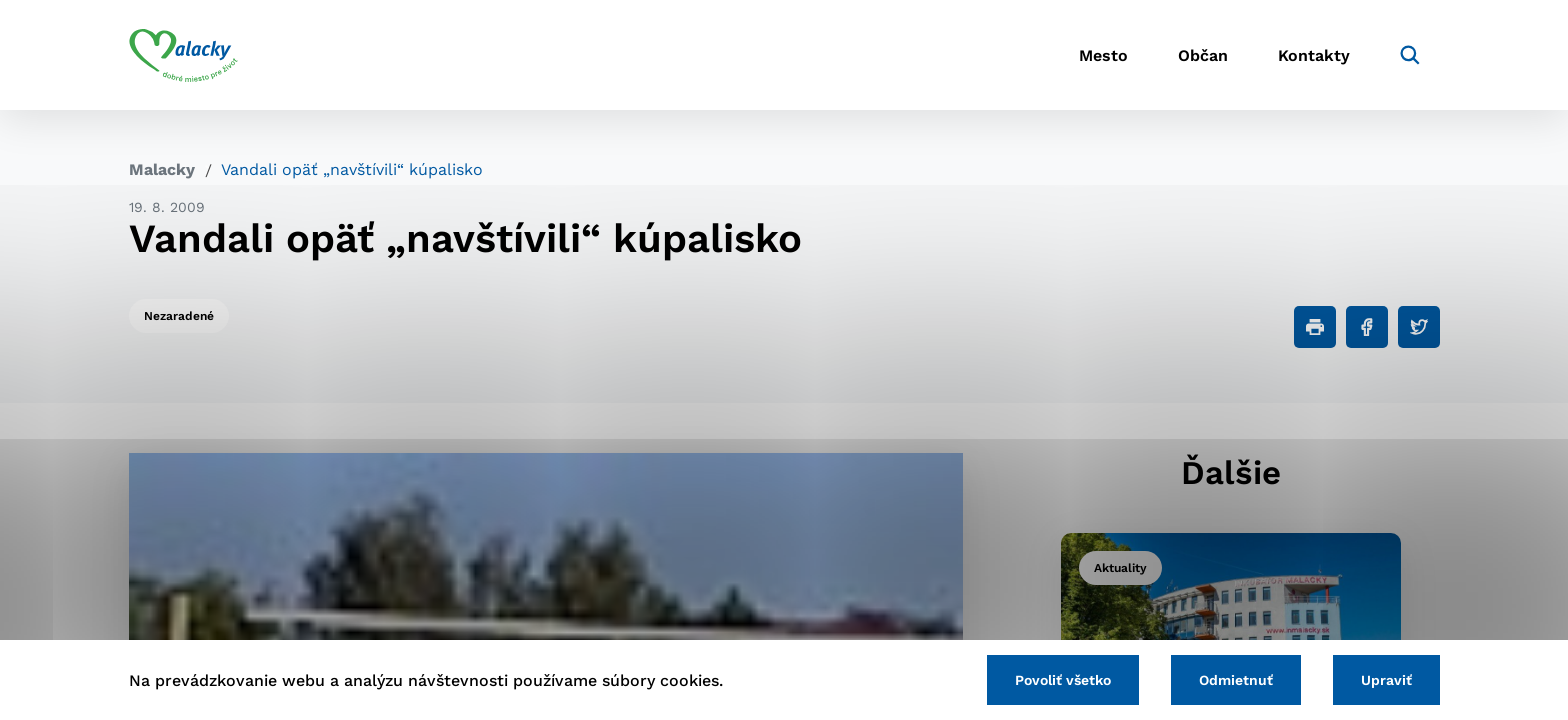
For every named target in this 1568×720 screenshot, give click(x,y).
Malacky (162, 169)
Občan (1203, 55)
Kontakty (1314, 55)
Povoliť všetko (1063, 680)
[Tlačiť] (1315, 327)
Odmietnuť (1236, 680)
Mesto (1103, 55)
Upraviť (1386, 680)
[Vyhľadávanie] (1410, 55)
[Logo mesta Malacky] (183, 55)
